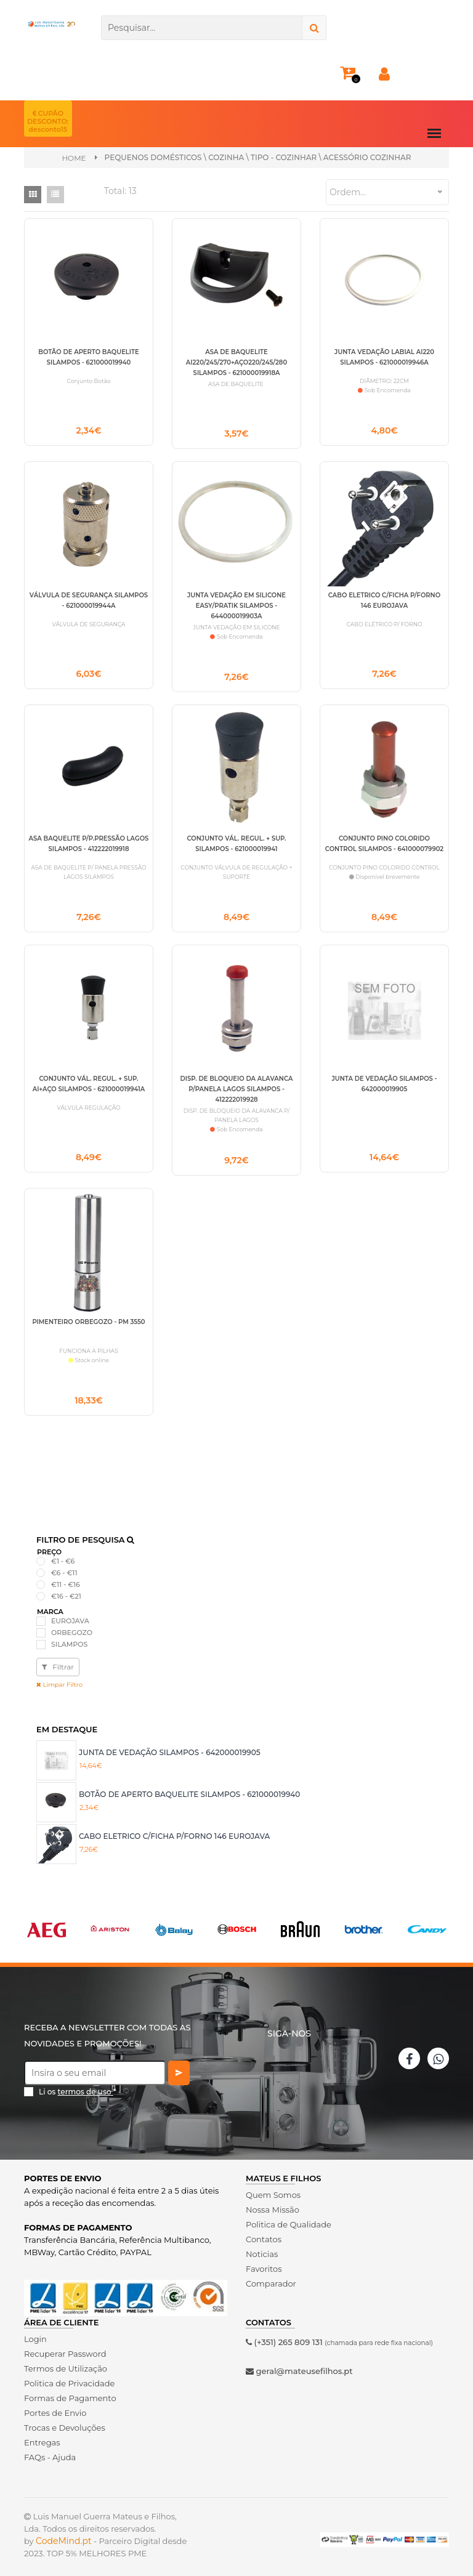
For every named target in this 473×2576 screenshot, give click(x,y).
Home (74, 158)
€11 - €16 (65, 1579)
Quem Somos (273, 2189)
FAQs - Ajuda (50, 2452)
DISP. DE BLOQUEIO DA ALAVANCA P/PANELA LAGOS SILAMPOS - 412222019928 (236, 1085)
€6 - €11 (64, 1567)
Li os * (77, 2086)
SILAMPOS (69, 1639)
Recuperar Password (65, 2348)
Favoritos (264, 2263)
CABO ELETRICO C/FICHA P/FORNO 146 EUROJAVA (174, 1830)
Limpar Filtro (59, 1680)
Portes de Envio (55, 2407)
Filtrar (58, 1661)
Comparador (271, 2278)
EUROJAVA (70, 1615)
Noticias (262, 2248)
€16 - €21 (66, 1591)
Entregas (42, 2437)
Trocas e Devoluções (64, 2422)
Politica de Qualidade (288, 2219)
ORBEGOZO (71, 1627)
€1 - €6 (63, 1555)
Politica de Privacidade (69, 2378)
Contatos (263, 2234)
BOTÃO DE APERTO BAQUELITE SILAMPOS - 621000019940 (189, 1788)
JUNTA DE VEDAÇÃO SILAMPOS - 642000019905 (170, 1746)
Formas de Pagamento (70, 2392)
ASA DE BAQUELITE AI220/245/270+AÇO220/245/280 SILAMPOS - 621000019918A (236, 362)
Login (35, 2333)
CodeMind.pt (64, 2535)
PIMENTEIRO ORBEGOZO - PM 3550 (88, 1316)
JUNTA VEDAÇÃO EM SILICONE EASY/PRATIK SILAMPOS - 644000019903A (236, 603)
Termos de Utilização (65, 2363)
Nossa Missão (272, 2204)
